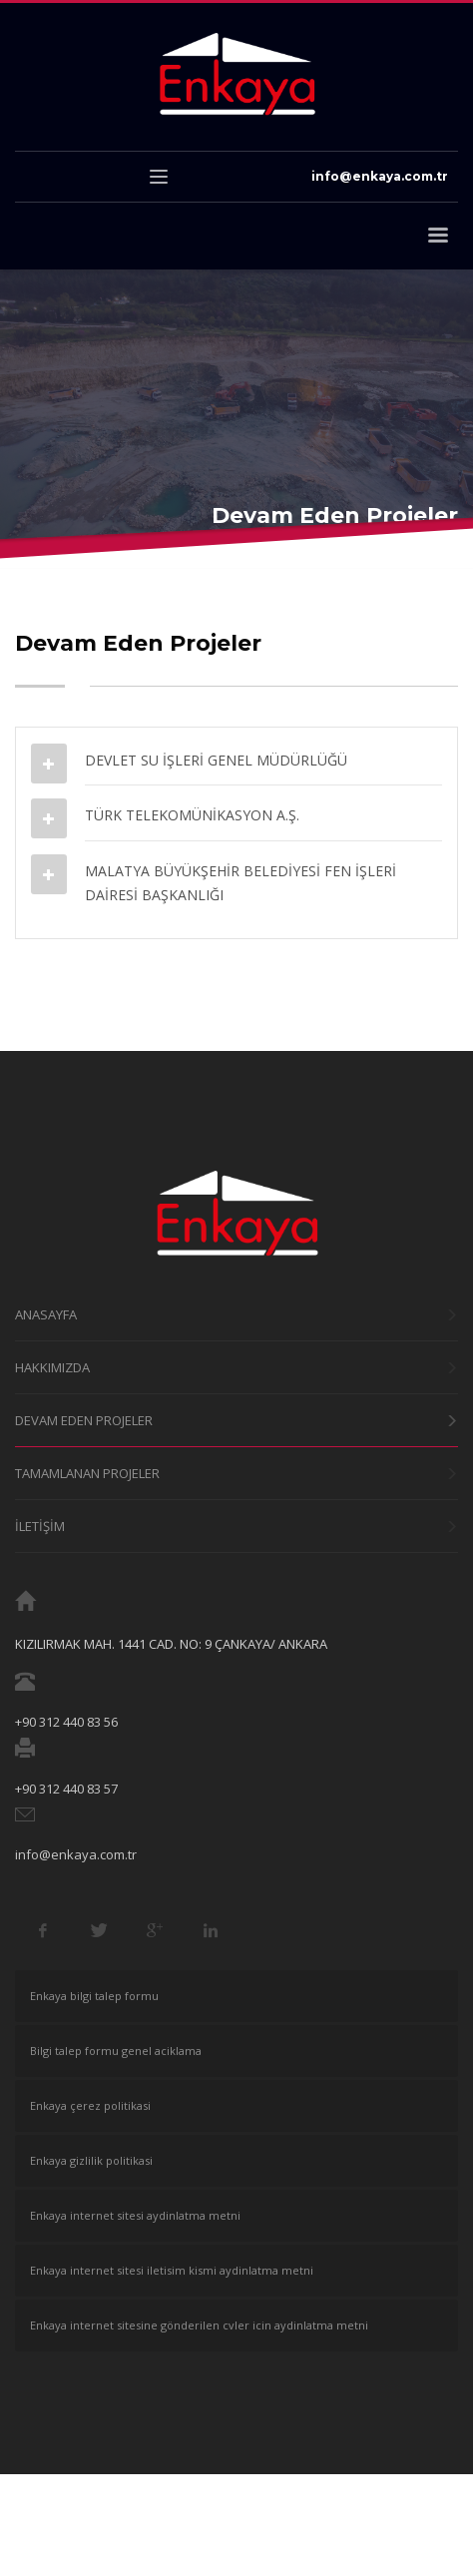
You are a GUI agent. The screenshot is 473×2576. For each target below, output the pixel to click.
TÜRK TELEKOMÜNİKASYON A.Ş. (192, 814)
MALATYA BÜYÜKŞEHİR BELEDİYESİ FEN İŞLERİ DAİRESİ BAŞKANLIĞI (240, 882)
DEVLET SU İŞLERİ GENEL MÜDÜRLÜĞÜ (216, 760)
